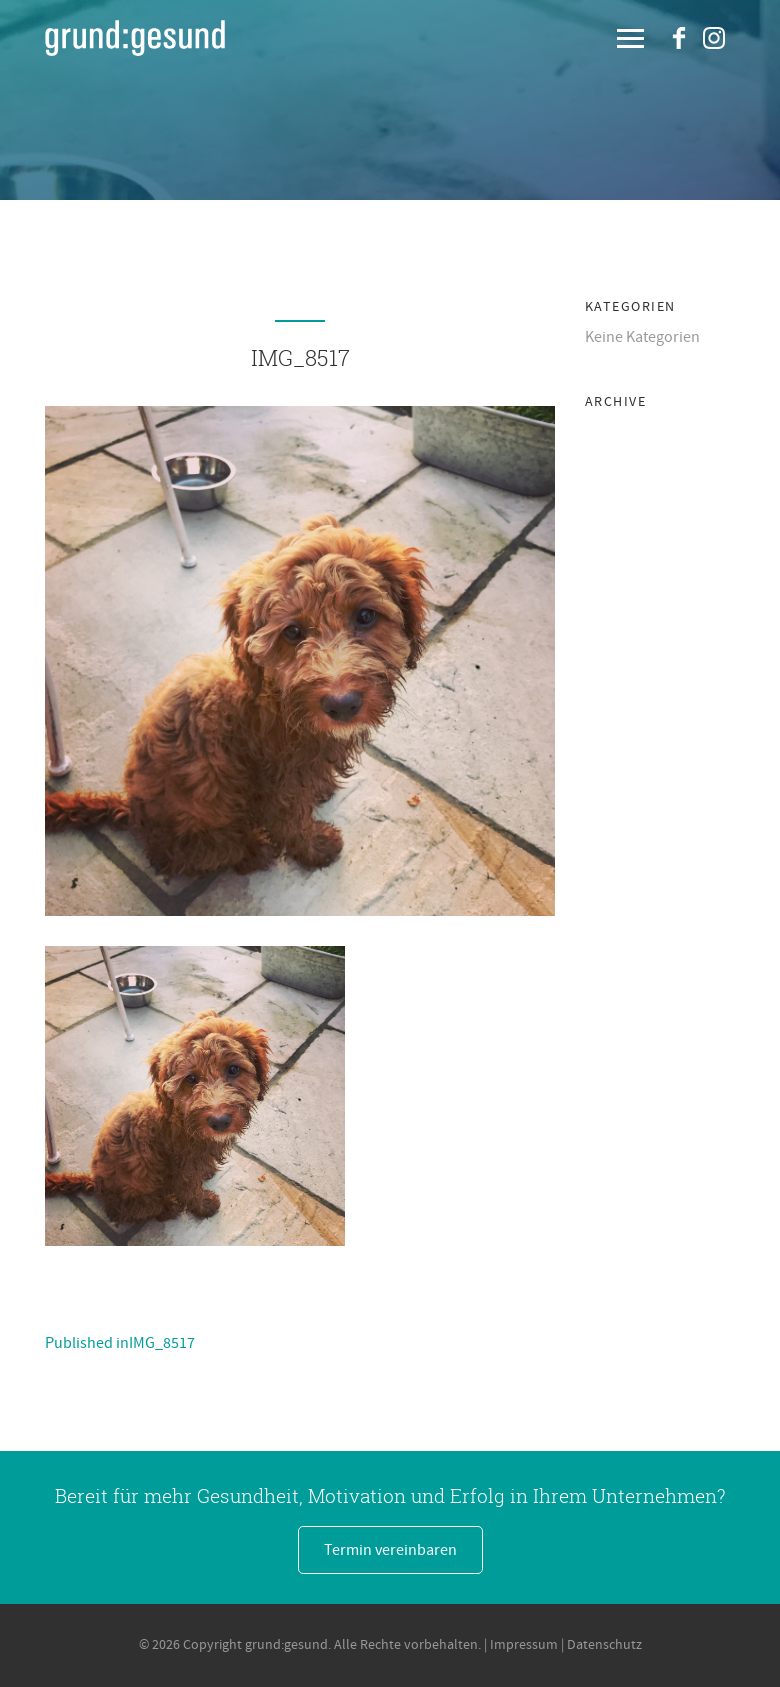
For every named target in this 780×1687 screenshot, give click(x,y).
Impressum (524, 1645)
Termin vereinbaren (390, 1550)
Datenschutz (604, 1645)
